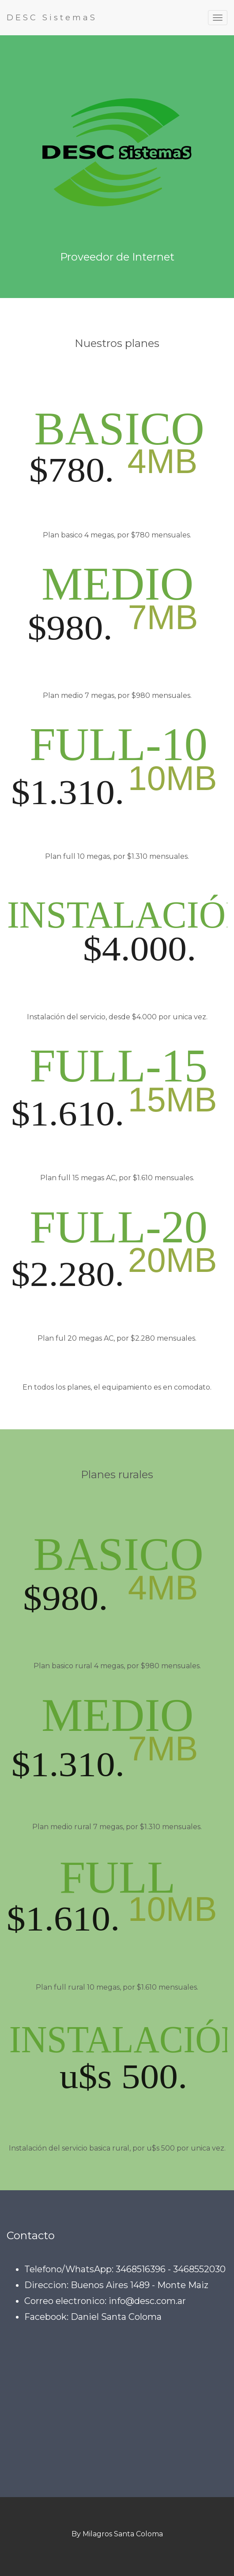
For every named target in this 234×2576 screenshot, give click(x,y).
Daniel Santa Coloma (116, 2316)
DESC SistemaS (52, 17)
